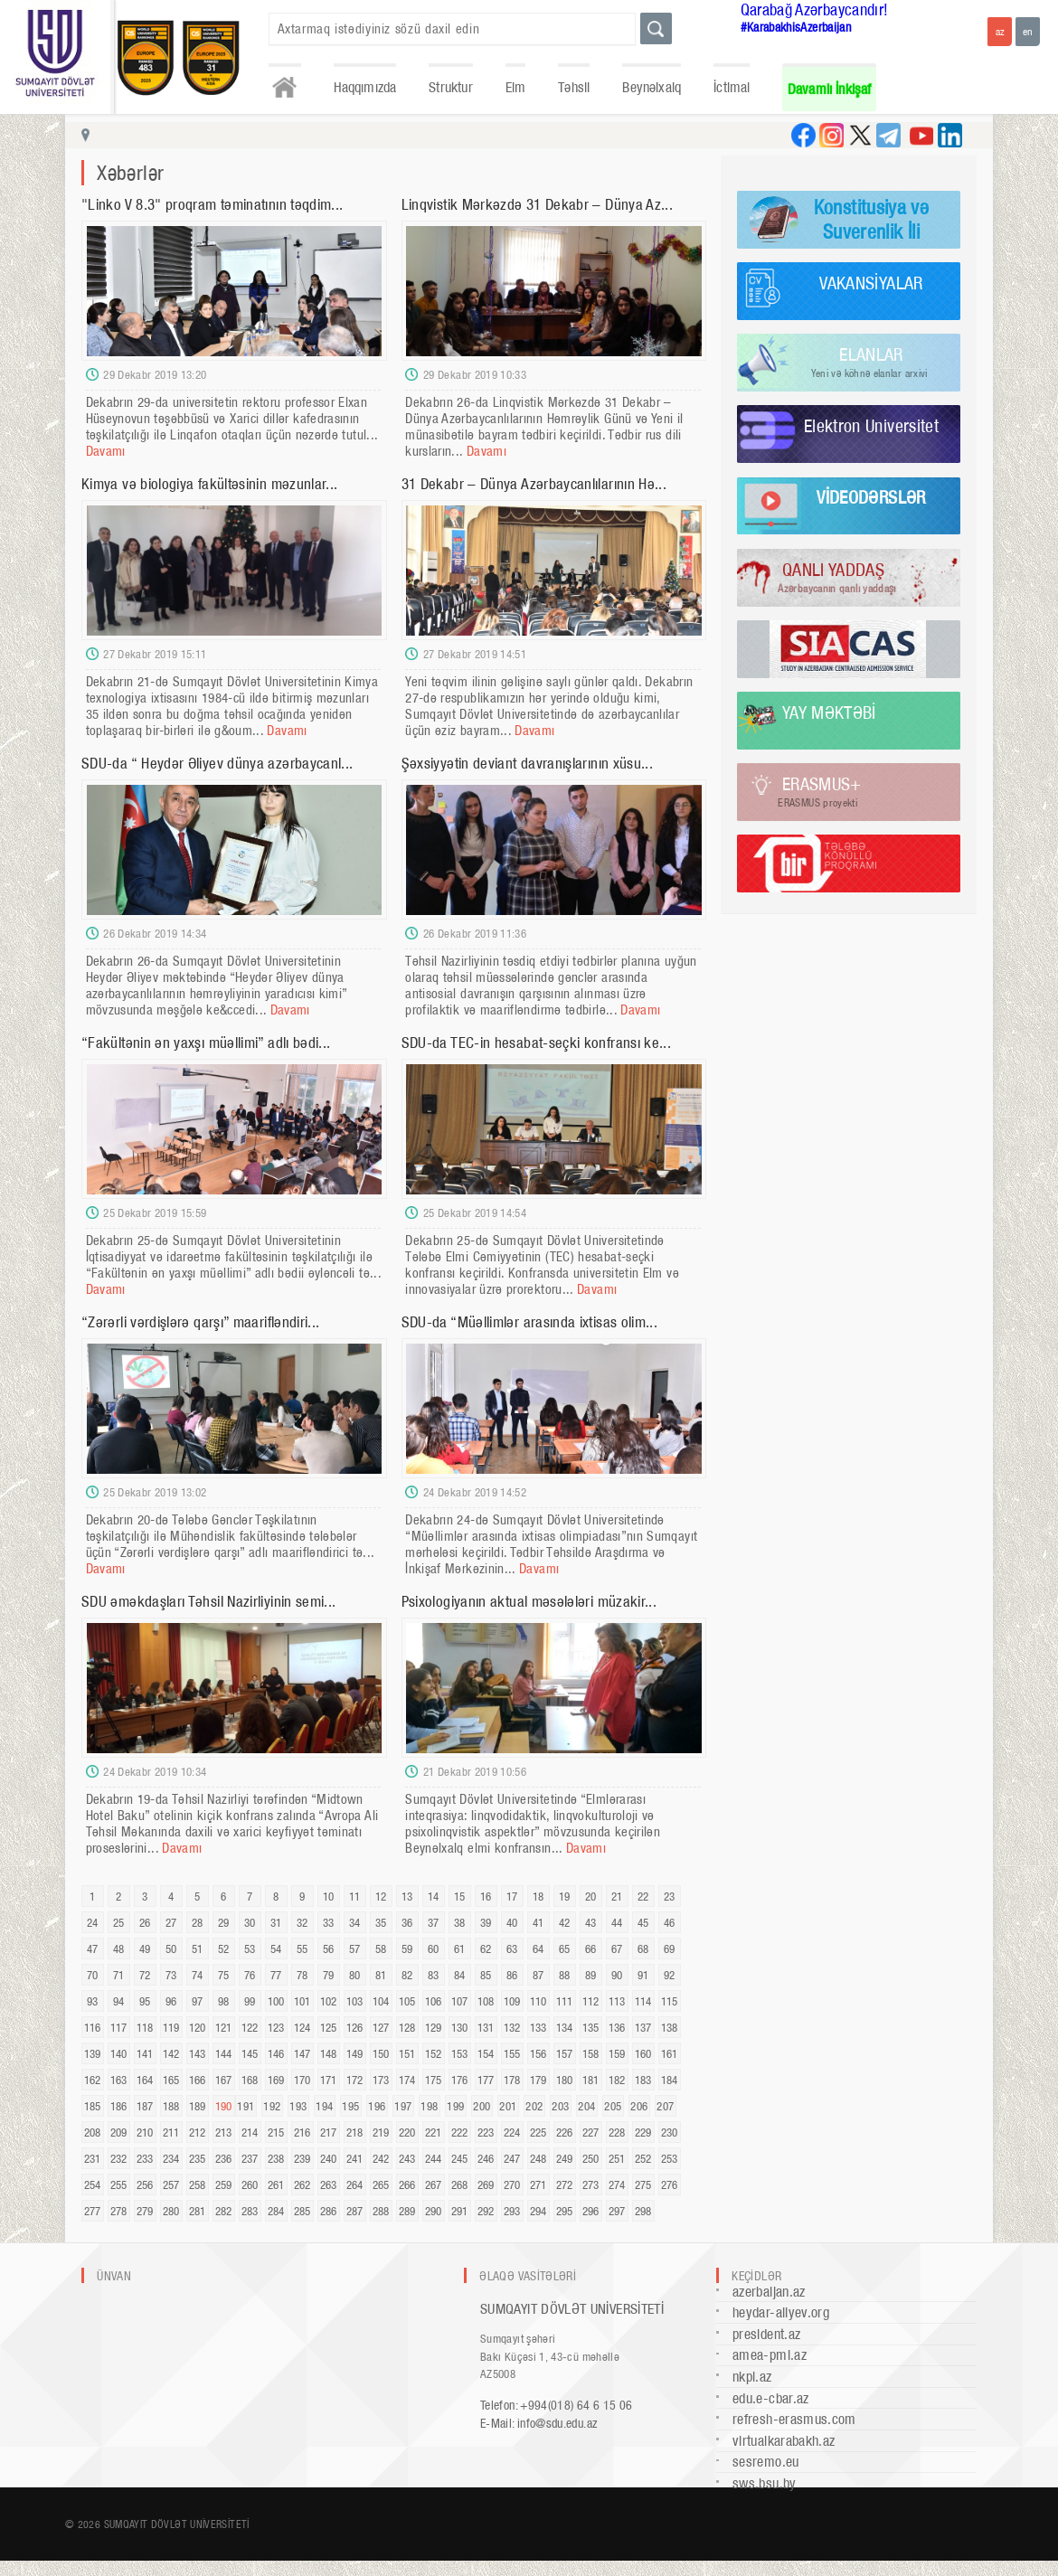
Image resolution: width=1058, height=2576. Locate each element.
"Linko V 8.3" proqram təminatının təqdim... (212, 204)
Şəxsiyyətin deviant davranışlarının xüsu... (527, 763)
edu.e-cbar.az (770, 2398)
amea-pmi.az (769, 2355)
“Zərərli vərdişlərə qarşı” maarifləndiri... (200, 1322)
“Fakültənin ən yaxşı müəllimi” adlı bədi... (205, 1042)
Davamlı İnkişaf (830, 89)
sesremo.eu (765, 2461)
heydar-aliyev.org (780, 2312)
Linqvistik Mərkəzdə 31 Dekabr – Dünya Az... (537, 204)
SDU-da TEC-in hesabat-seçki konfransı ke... (536, 1042)
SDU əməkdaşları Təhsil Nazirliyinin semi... (208, 1601)
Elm (515, 87)
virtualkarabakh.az (783, 2440)
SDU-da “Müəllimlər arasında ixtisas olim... (529, 1322)
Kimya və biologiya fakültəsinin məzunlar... (209, 484)
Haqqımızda (365, 87)
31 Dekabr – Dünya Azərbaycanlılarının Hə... (533, 484)
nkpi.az (752, 2376)
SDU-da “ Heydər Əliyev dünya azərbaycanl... (217, 763)
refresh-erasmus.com (794, 2419)
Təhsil (574, 87)
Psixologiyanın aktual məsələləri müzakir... (529, 1601)
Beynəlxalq (651, 87)
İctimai (731, 87)
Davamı (106, 451)
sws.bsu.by (764, 2483)
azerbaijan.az (769, 2291)
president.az (766, 2334)
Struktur (450, 87)
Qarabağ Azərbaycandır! (815, 9)
